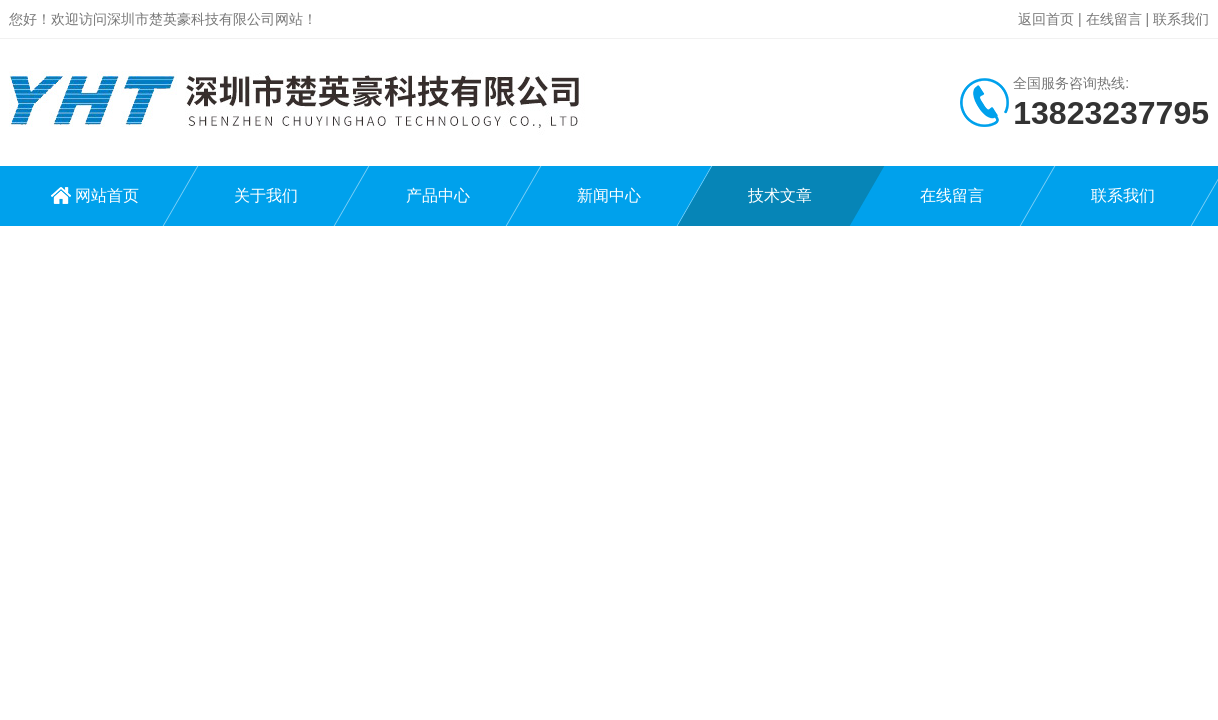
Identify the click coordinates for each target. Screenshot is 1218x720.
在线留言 (1114, 19)
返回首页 (1046, 19)
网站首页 (107, 195)
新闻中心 (609, 195)
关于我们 (266, 195)
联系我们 (1181, 19)
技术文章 (780, 195)
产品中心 (438, 195)
